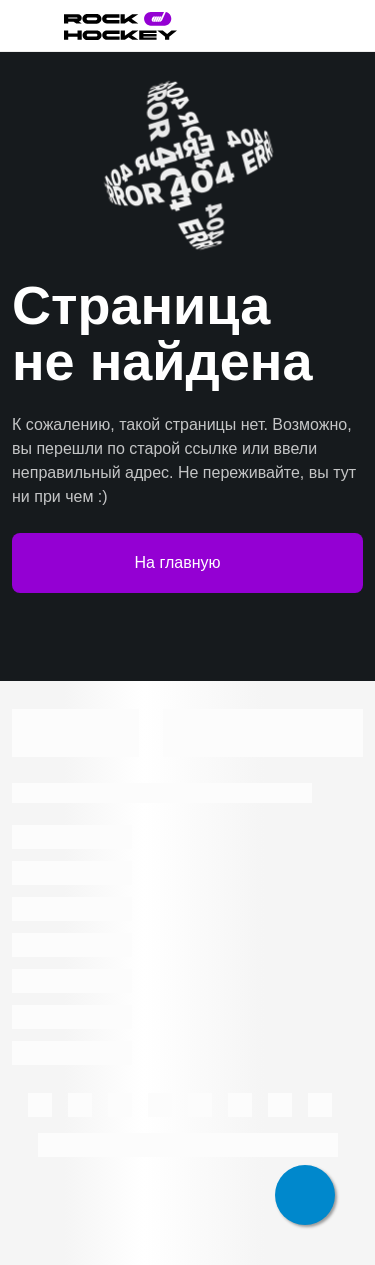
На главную (188, 563)
